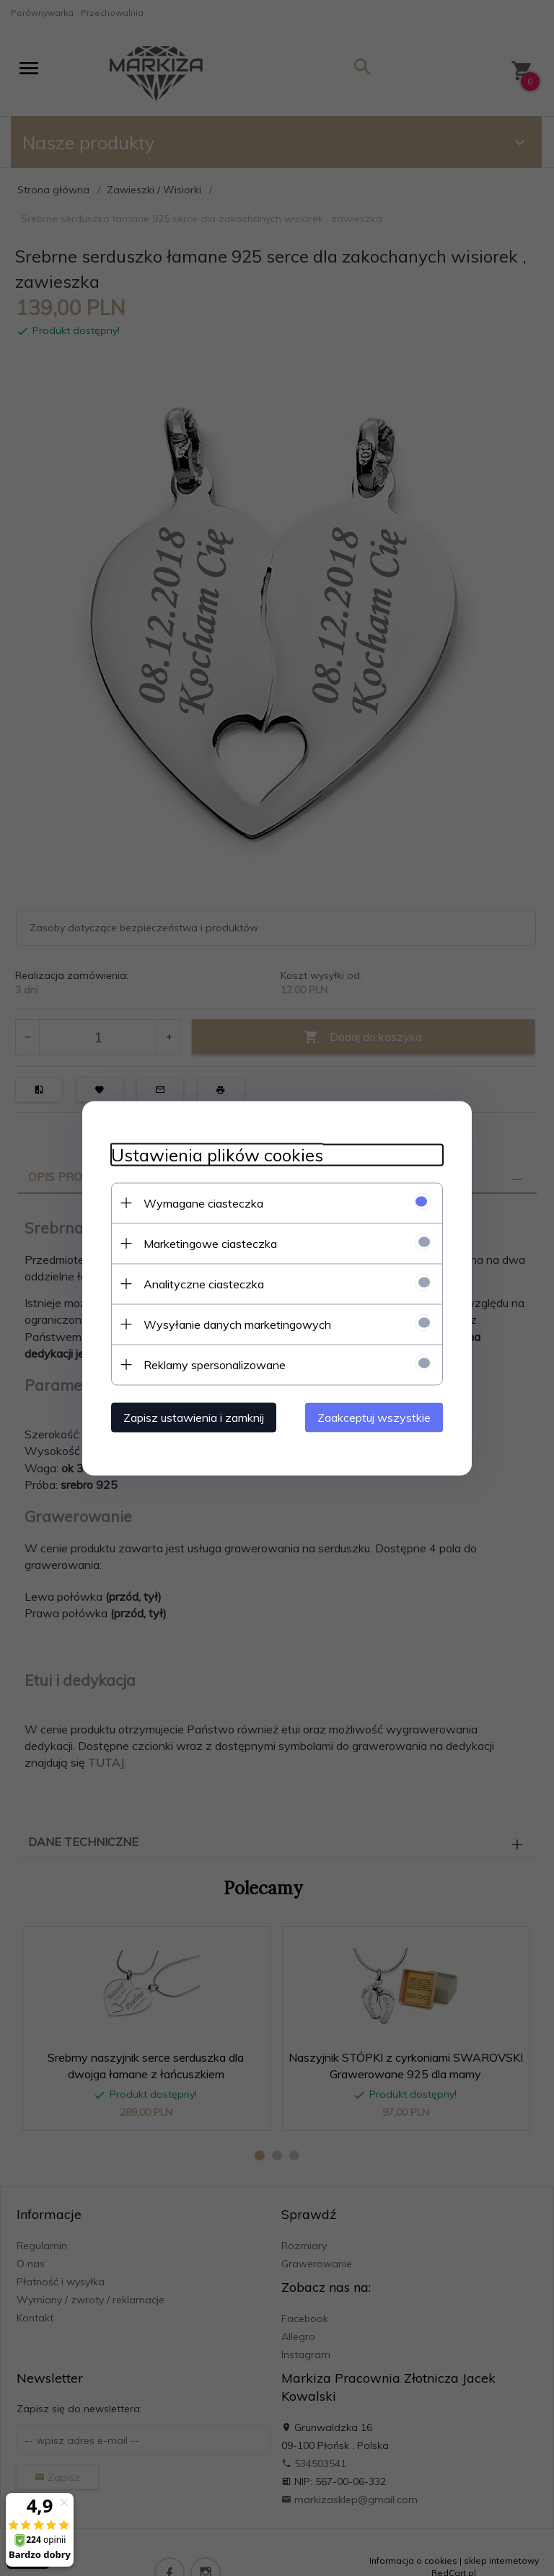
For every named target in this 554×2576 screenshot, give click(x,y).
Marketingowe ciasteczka (210, 1243)
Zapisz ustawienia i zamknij (193, 1417)
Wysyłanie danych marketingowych (237, 1323)
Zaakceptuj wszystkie (374, 1417)
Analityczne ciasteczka (204, 1283)
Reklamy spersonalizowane (215, 1364)
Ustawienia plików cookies (217, 1154)
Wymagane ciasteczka (203, 1202)
